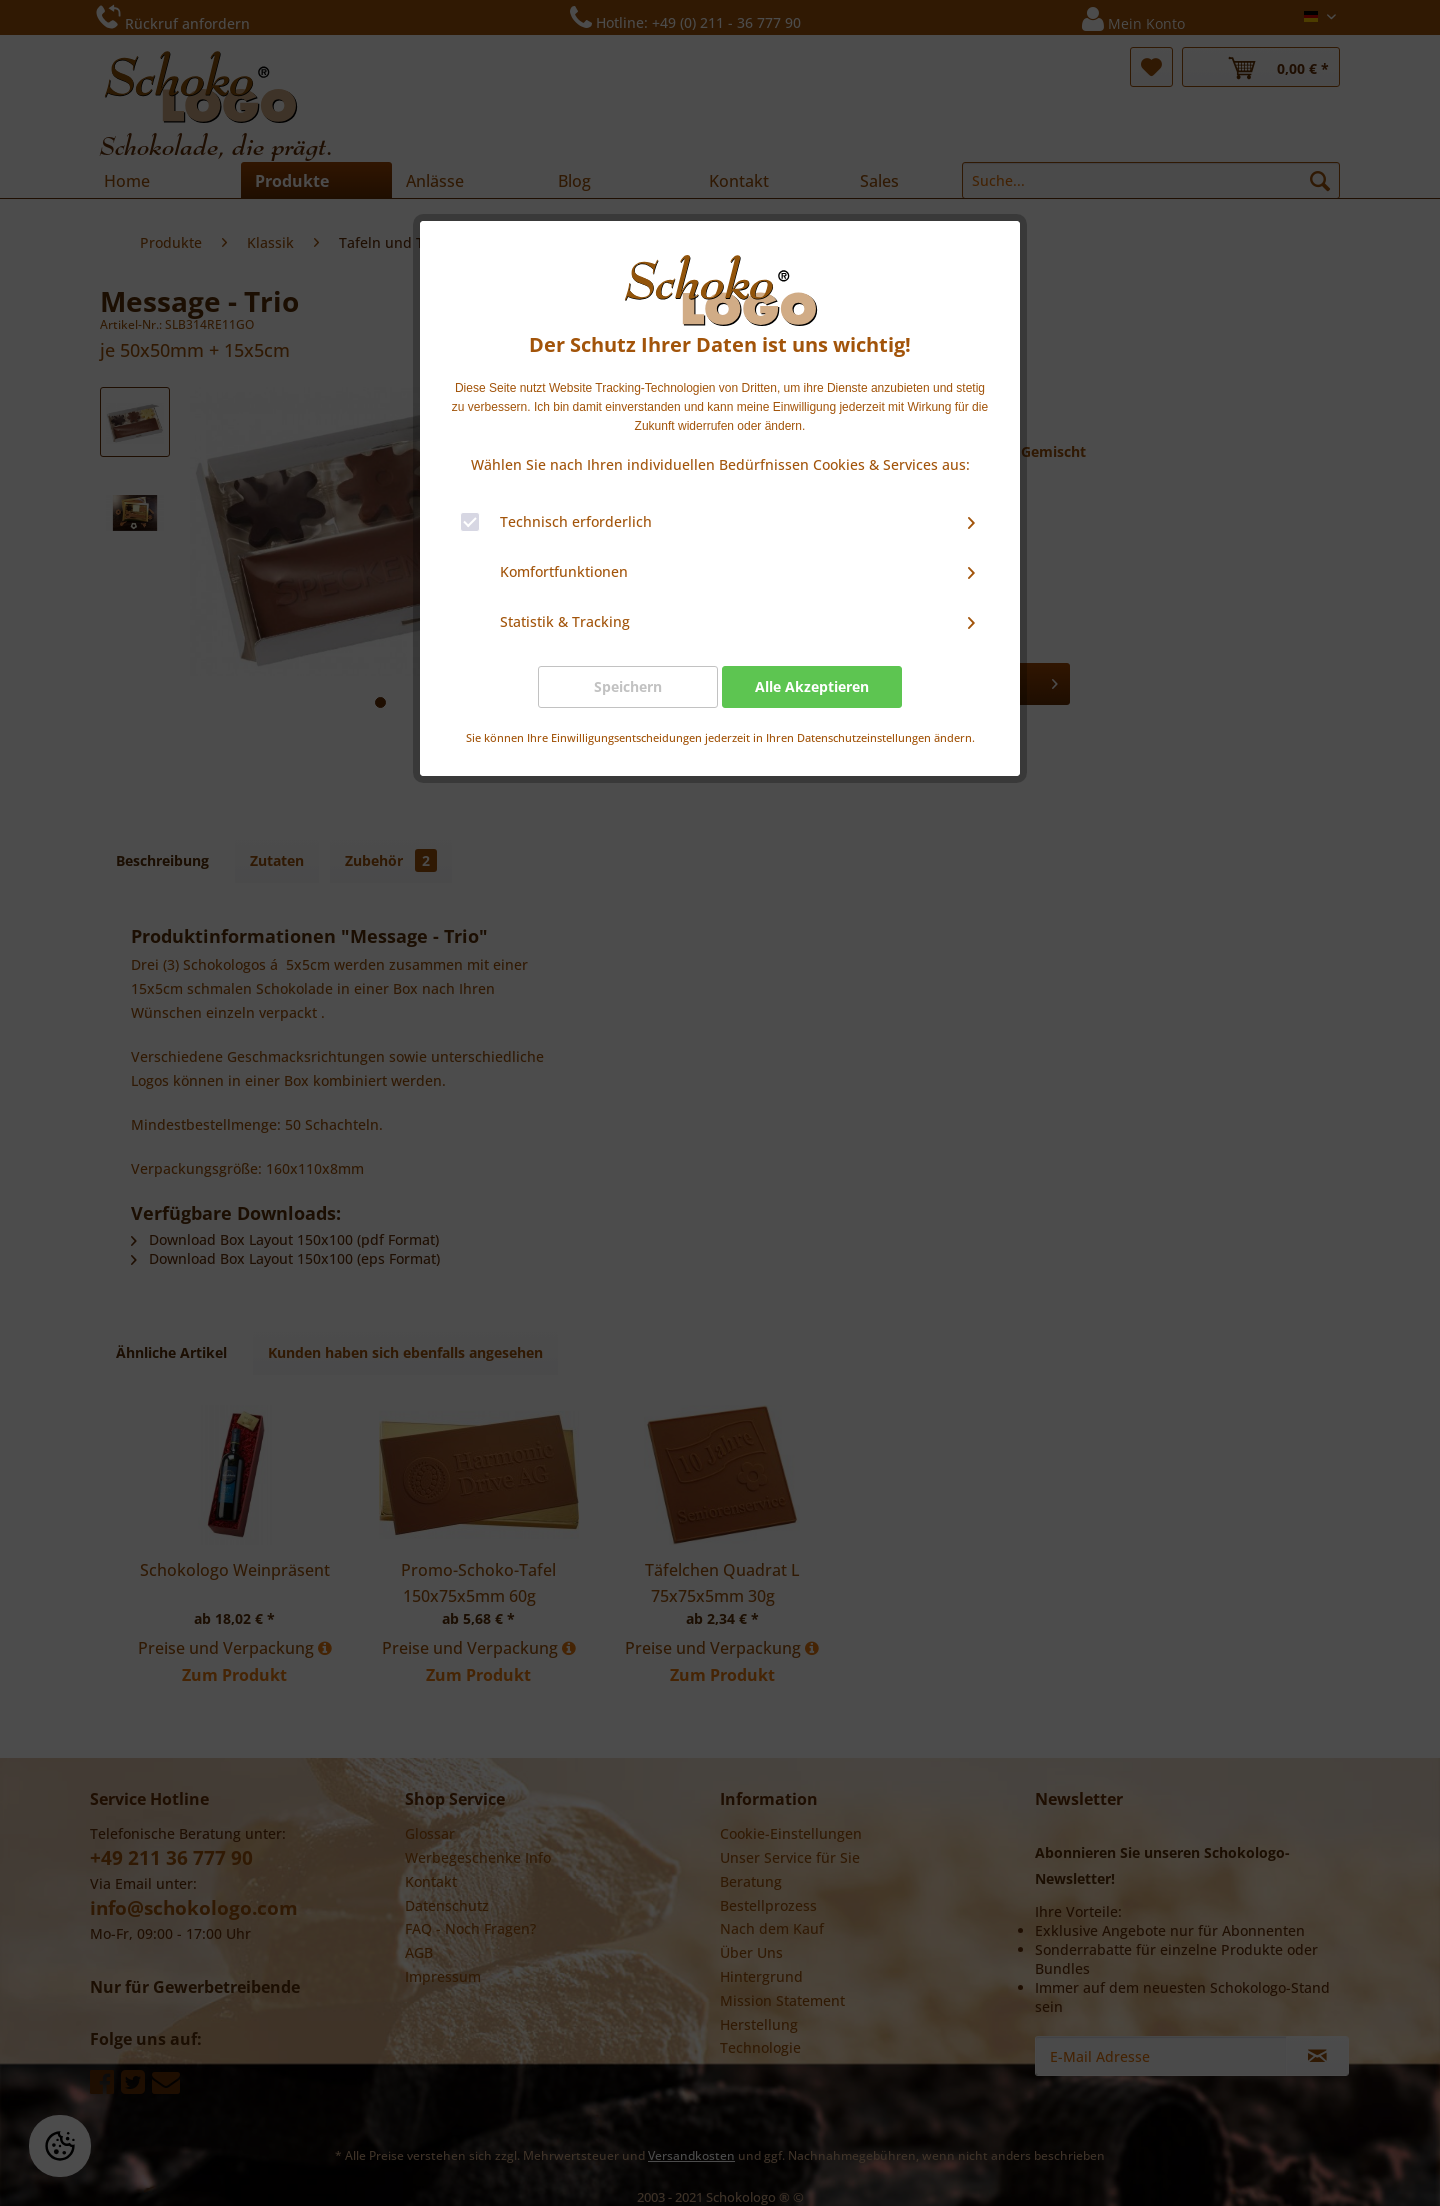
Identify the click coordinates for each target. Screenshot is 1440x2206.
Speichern (628, 686)
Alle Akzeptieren (812, 686)
